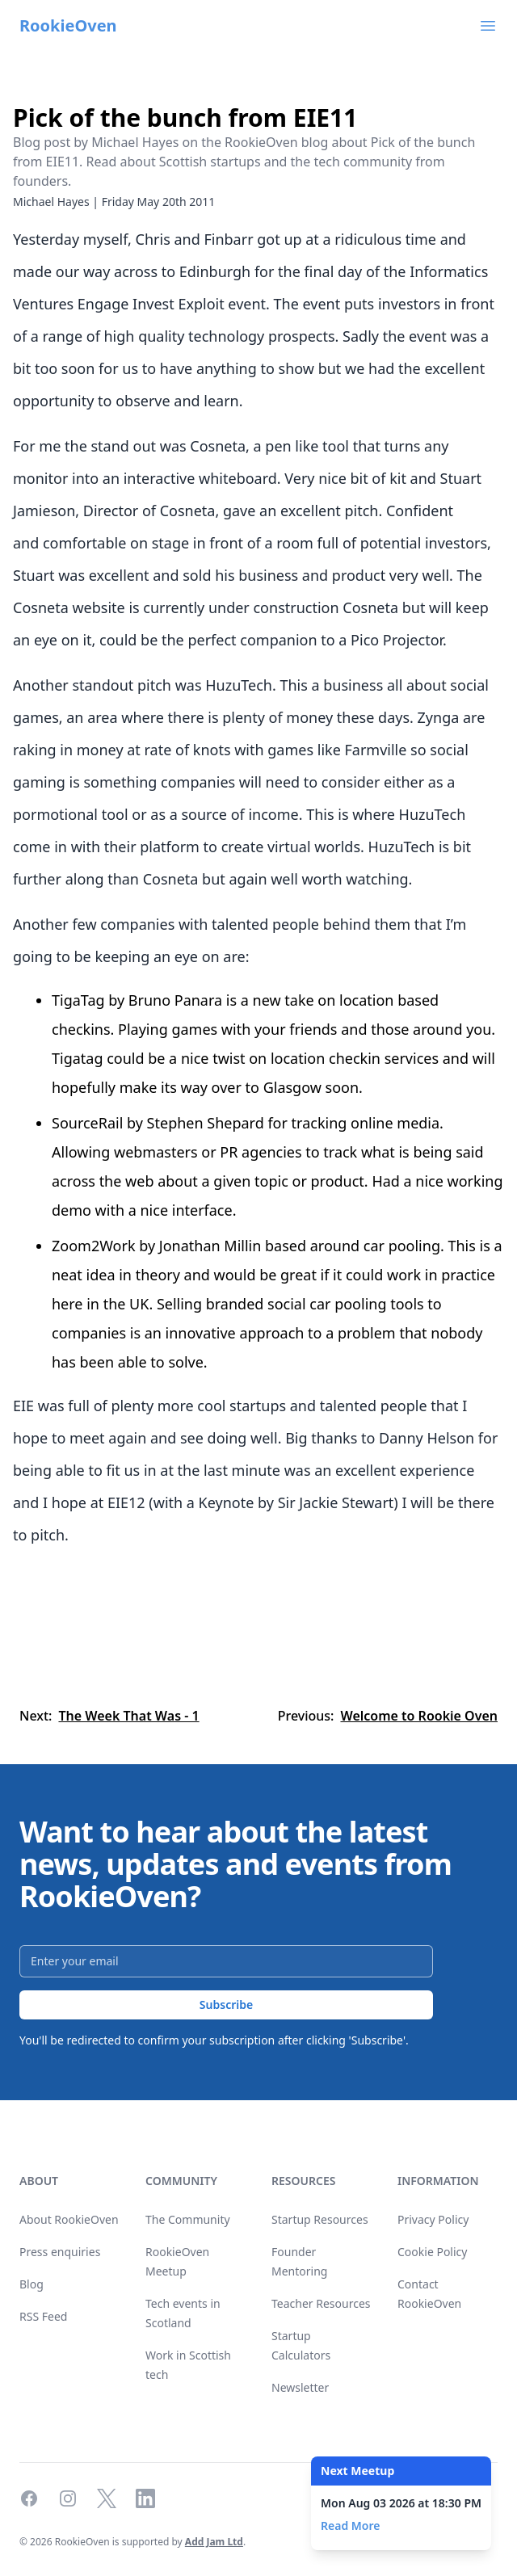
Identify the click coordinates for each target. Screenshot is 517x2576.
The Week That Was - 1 (128, 1716)
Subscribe (226, 2004)
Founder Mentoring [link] (299, 2261)
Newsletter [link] (300, 2387)
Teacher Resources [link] (321, 2303)
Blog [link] (31, 2284)
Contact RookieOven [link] (429, 2293)
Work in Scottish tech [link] (188, 2364)
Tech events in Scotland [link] (183, 2313)
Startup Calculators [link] (300, 2345)
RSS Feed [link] (43, 2316)
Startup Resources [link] (319, 2219)
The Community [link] (187, 2219)
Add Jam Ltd (214, 2542)
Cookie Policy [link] (432, 2251)
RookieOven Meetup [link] (177, 2261)
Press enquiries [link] (59, 2251)
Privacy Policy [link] (433, 2219)
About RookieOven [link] (69, 2219)
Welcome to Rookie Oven (419, 1716)
